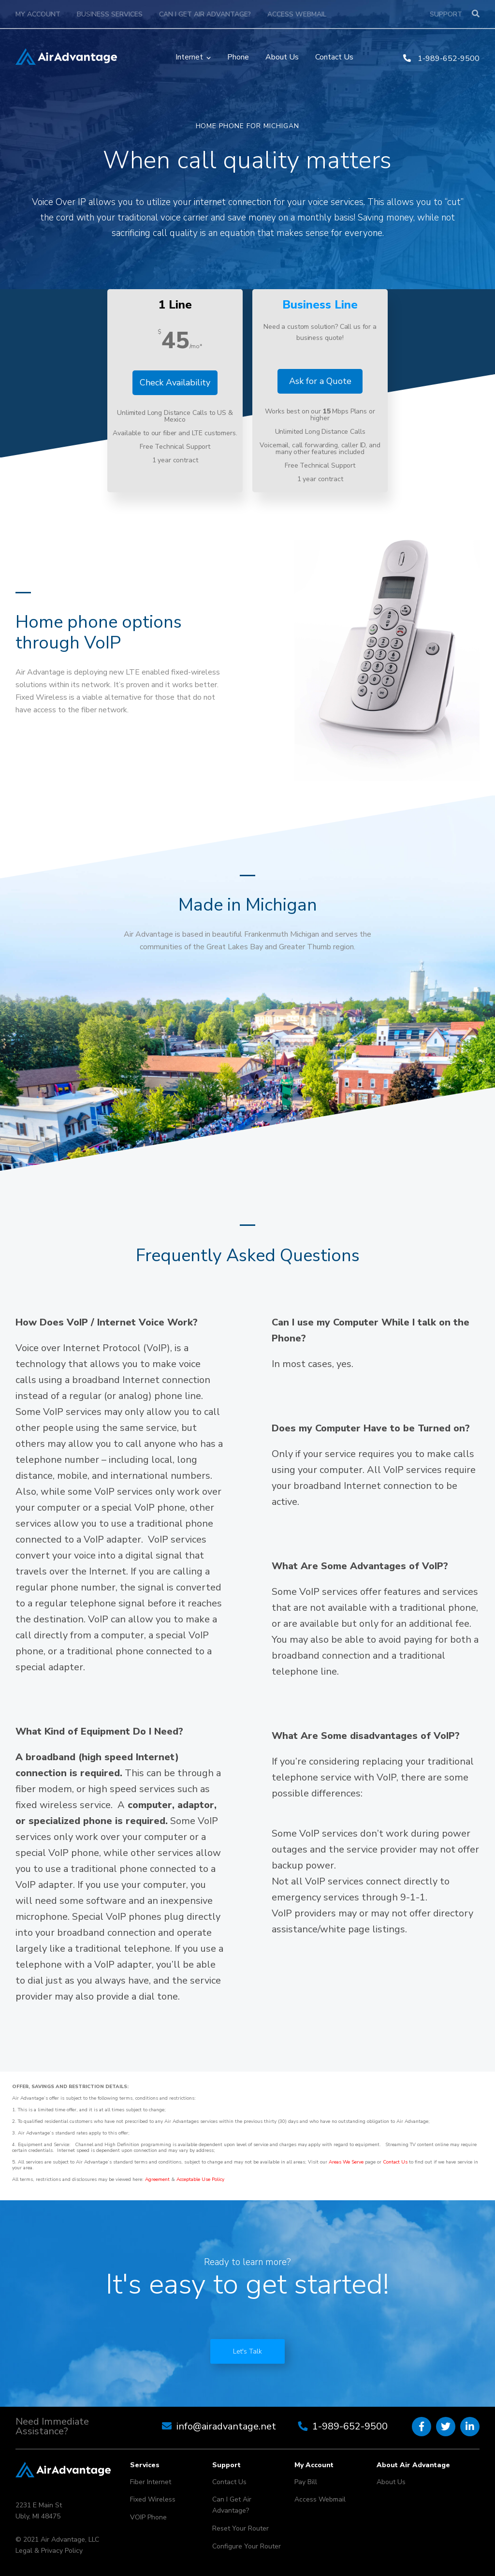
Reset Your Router (240, 2528)
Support (446, 14)
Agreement (157, 2179)
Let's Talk (247, 2351)
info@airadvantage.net (226, 2426)
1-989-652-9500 (441, 58)
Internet (189, 57)
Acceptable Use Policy (200, 2179)
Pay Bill (305, 2482)
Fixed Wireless (152, 2499)
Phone (238, 57)
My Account (37, 14)
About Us (282, 57)
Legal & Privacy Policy (49, 2550)
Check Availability (175, 382)
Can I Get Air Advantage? (205, 14)
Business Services (110, 14)
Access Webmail (296, 14)
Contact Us (334, 57)
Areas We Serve (346, 2162)
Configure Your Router (246, 2546)
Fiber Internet (150, 2482)
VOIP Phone (148, 2517)
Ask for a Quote (320, 381)
